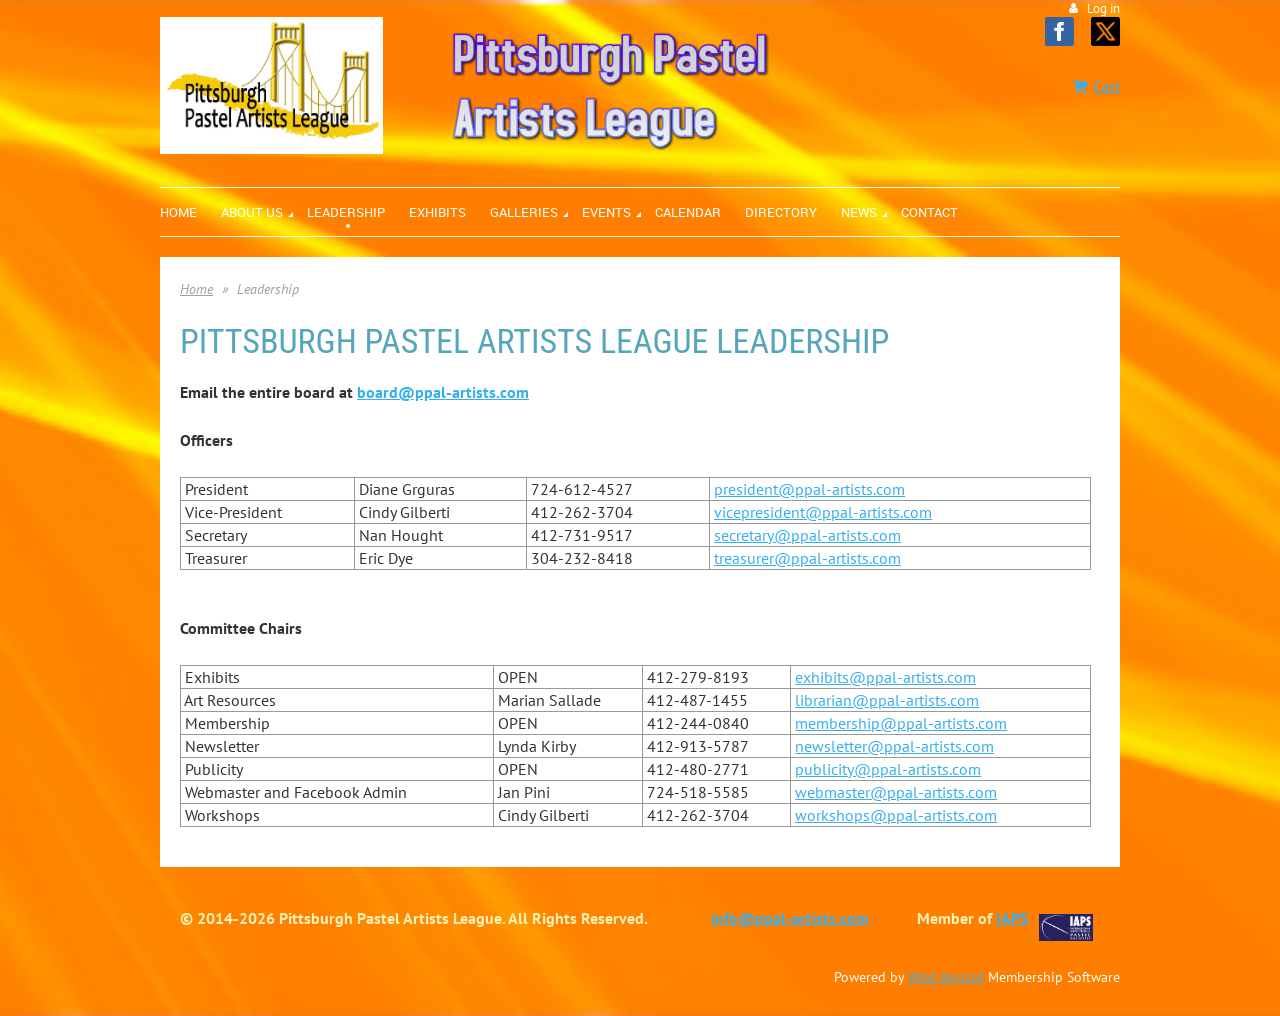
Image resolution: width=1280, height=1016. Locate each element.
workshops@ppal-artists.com (896, 815)
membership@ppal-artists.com (901, 723)
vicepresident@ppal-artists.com (823, 512)
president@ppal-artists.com (809, 489)
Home (196, 289)
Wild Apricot (946, 977)
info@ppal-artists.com (790, 918)
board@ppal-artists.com (443, 392)
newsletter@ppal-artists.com (894, 746)
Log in (1103, 8)
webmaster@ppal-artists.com (896, 792)
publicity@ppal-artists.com (888, 769)
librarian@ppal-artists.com (887, 700)
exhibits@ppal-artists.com (885, 677)
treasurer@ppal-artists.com (807, 558)
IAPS (1012, 918)
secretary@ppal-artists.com (807, 535)
